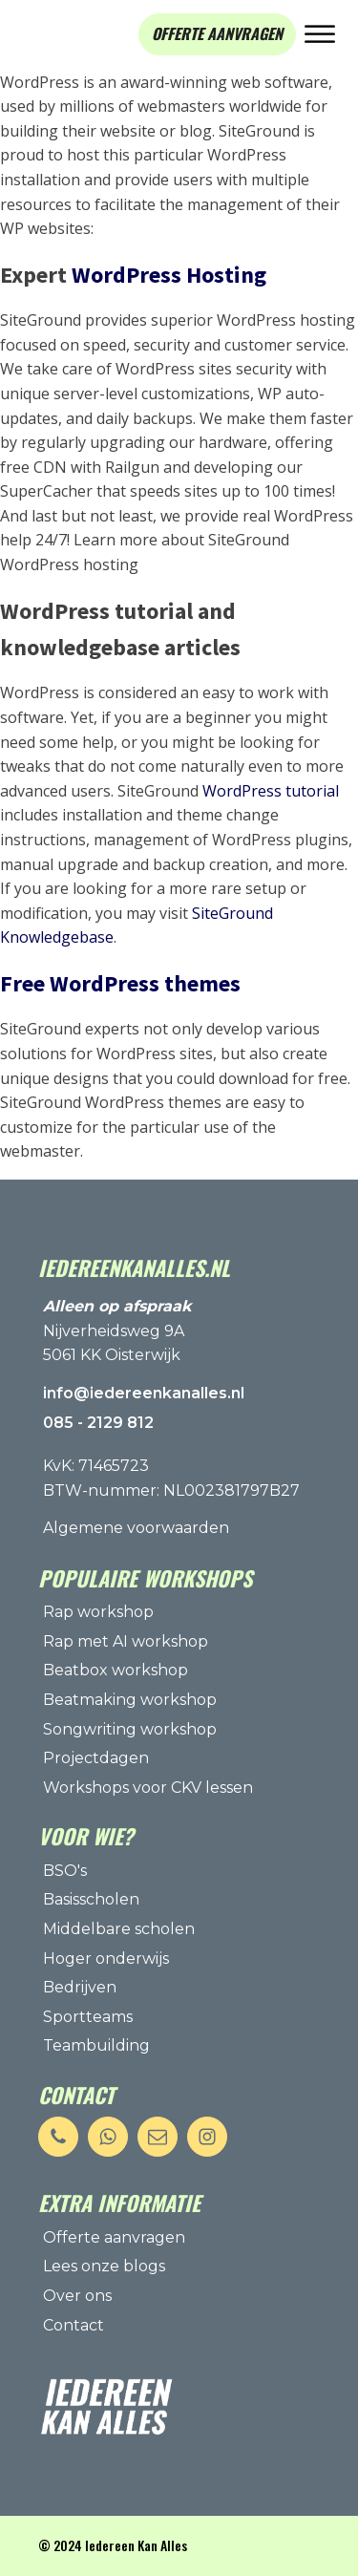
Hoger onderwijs (106, 1958)
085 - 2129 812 (98, 1423)
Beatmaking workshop (130, 1700)
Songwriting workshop (130, 1729)
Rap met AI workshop (125, 1641)
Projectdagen (96, 1758)
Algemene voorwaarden (136, 1528)
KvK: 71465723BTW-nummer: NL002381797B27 (171, 1478)
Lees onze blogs (104, 2266)
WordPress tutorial (270, 790)
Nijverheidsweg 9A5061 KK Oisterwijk (117, 1330)
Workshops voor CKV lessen (148, 1787)
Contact (73, 2325)
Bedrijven (79, 1987)
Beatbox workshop (115, 1670)
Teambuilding (96, 2045)
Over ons (77, 2296)
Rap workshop (98, 1612)
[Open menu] (320, 34)
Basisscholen (91, 1899)
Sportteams (88, 2017)
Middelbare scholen (119, 1929)
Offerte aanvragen (114, 2237)
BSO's (65, 1871)
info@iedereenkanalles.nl (143, 1393)
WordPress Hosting (169, 274)
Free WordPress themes (120, 983)
